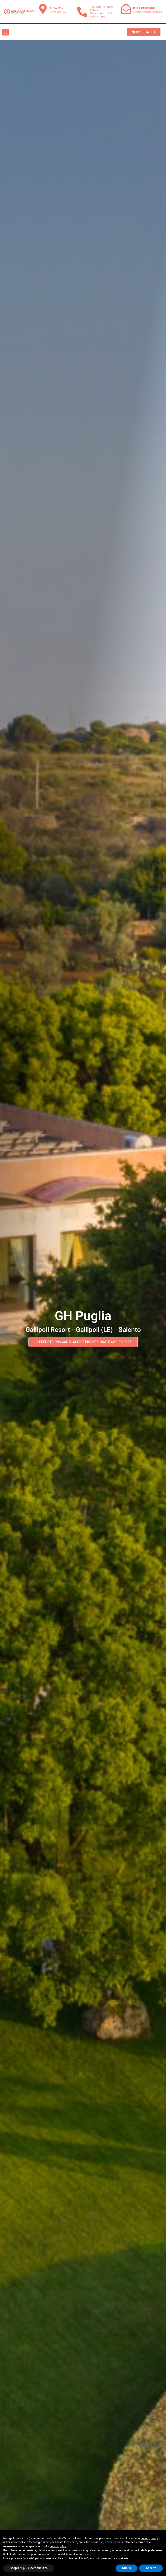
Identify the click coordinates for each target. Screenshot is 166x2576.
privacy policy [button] (149, 2538)
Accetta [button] (151, 2568)
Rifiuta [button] (126, 2568)
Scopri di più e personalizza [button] (29, 2568)
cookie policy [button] (58, 2546)
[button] (5, 32)
